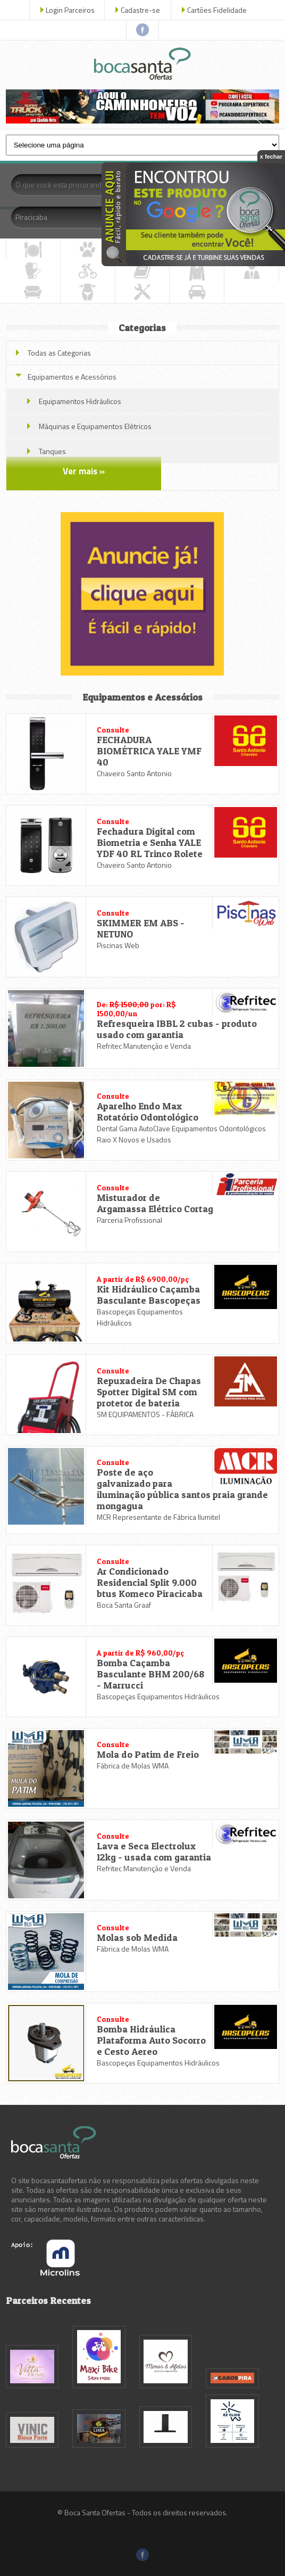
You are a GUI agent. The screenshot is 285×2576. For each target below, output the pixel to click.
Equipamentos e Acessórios (72, 376)
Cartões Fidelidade (217, 9)
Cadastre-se (140, 9)
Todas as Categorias (59, 352)
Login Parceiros (70, 9)
